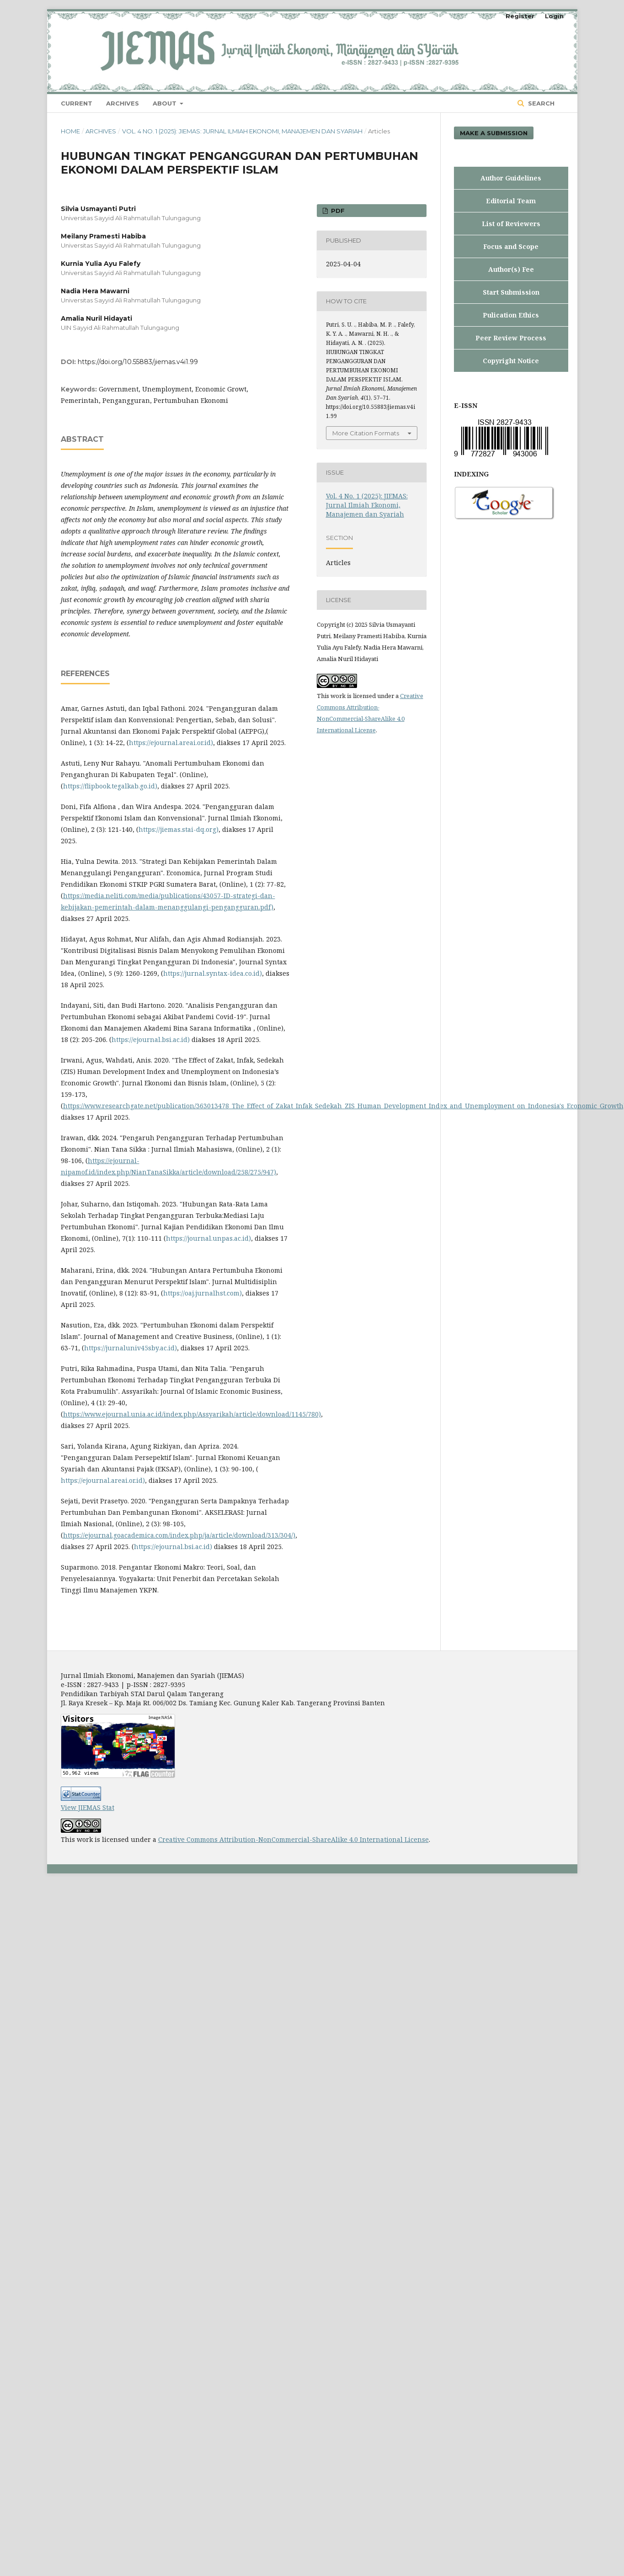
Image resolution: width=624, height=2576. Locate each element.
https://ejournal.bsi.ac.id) (151, 1039)
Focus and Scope (511, 246)
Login (554, 16)
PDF (337, 210)
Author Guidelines (510, 178)
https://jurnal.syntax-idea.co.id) (212, 973)
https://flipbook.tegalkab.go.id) (110, 786)
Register (520, 16)
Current (76, 103)
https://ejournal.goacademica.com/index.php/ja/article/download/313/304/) (179, 1535)
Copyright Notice (511, 360)
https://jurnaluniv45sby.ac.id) (130, 1348)
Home (70, 131)
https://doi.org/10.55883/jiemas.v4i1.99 (138, 362)
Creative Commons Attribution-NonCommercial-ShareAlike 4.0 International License (293, 1839)
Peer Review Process (510, 337)
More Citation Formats (365, 433)
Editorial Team (511, 200)
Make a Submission (494, 133)
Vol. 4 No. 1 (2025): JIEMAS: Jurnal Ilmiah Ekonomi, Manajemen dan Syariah (242, 131)
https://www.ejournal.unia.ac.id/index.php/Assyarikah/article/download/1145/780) (192, 1414)
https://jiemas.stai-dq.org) (179, 829)
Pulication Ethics (511, 315)
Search (540, 103)
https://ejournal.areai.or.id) (171, 742)
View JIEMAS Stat (87, 1807)
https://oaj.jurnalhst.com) (202, 1293)
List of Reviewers (511, 223)
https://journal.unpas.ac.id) (208, 1238)
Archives (122, 103)
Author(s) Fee (511, 269)
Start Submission (511, 292)
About (165, 103)
